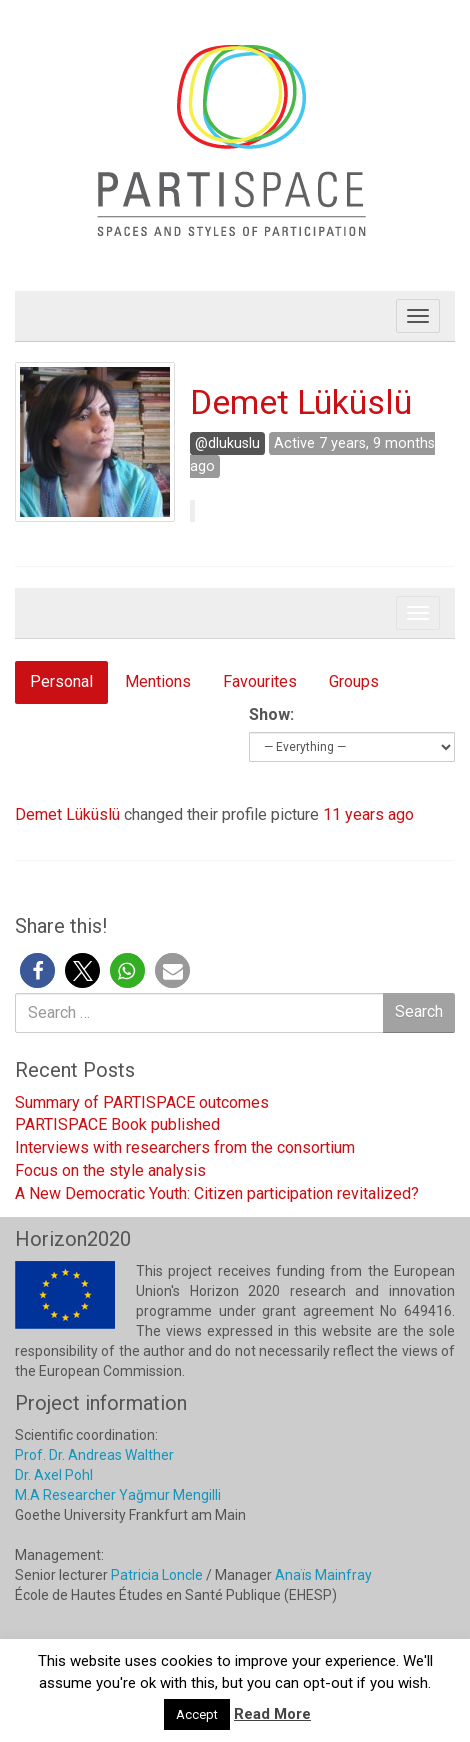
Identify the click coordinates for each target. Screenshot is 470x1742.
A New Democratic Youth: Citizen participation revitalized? (217, 1193)
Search (419, 1011)
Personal (61, 681)
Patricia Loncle (157, 1575)
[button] (37, 970)
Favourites (260, 681)
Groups (354, 681)
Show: (271, 714)
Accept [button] (197, 1714)
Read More (272, 1714)
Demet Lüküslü (301, 402)
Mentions (158, 681)
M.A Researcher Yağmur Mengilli (118, 1495)
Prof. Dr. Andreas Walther (94, 1455)
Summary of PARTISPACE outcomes (142, 1102)
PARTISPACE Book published (117, 1124)
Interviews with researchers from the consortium (185, 1147)
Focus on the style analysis (110, 1170)
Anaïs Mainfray (323, 1575)
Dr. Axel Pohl (54, 1475)
